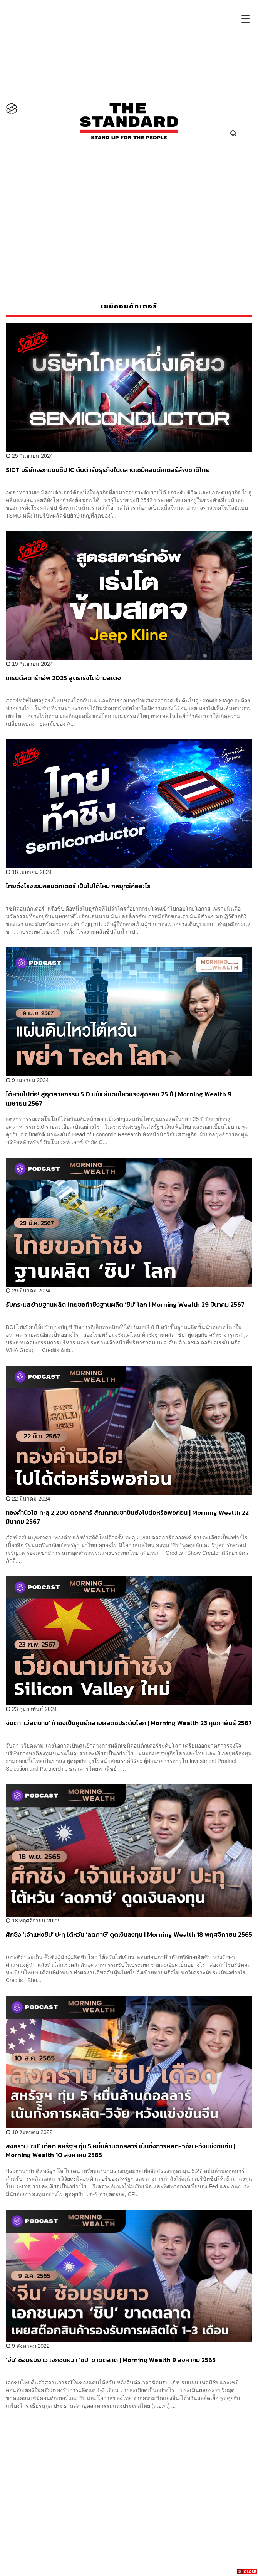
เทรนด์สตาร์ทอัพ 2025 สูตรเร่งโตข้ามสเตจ (63, 678)
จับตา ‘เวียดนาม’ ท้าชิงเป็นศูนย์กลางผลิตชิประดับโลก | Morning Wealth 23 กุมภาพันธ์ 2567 (129, 1723)
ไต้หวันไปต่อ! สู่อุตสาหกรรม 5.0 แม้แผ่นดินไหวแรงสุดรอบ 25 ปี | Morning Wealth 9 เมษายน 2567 (118, 1098)
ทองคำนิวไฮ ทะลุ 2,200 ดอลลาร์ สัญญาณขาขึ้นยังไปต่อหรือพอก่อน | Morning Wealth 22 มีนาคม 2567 (127, 1517)
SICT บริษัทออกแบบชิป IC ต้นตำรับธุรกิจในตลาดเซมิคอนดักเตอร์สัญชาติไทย (108, 470)
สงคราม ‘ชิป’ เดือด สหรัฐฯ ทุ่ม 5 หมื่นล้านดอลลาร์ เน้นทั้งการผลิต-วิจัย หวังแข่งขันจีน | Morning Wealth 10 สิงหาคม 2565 (120, 2150)
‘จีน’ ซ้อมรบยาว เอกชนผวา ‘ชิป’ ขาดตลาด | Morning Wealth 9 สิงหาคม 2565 (111, 2360)
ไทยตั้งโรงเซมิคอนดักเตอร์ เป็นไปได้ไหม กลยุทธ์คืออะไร (78, 886)
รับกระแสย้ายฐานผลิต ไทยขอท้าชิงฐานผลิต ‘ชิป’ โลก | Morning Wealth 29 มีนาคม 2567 (125, 1304)
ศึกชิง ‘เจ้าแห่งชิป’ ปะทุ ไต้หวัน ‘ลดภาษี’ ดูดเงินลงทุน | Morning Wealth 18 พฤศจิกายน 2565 (129, 1934)
